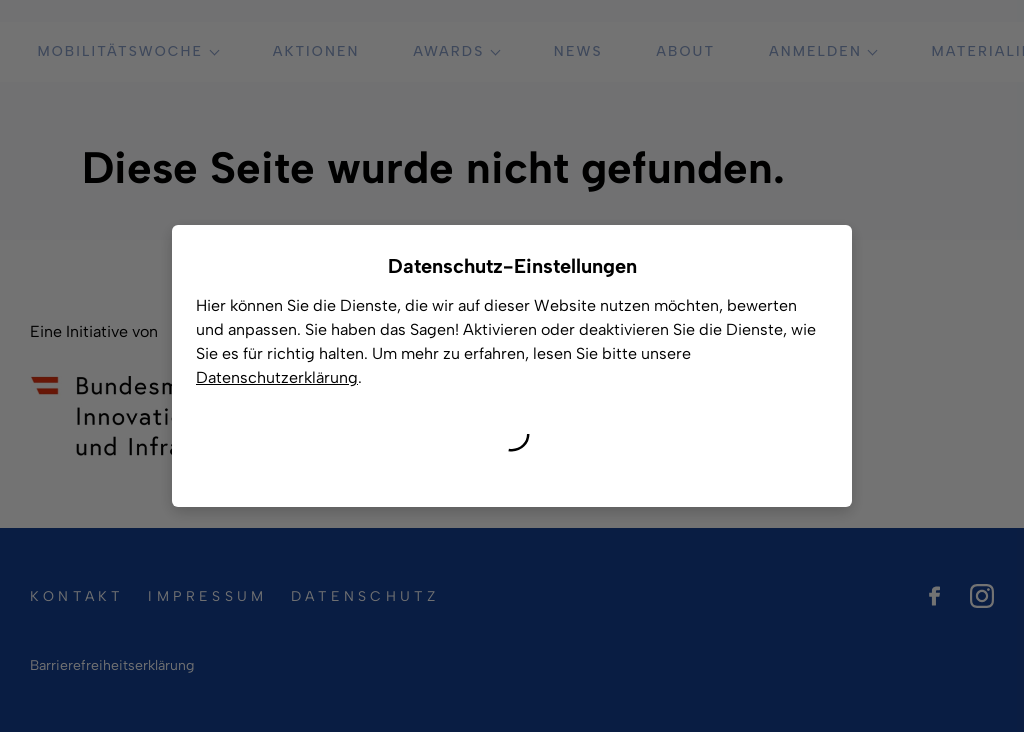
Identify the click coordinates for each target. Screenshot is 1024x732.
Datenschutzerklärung (277, 377)
